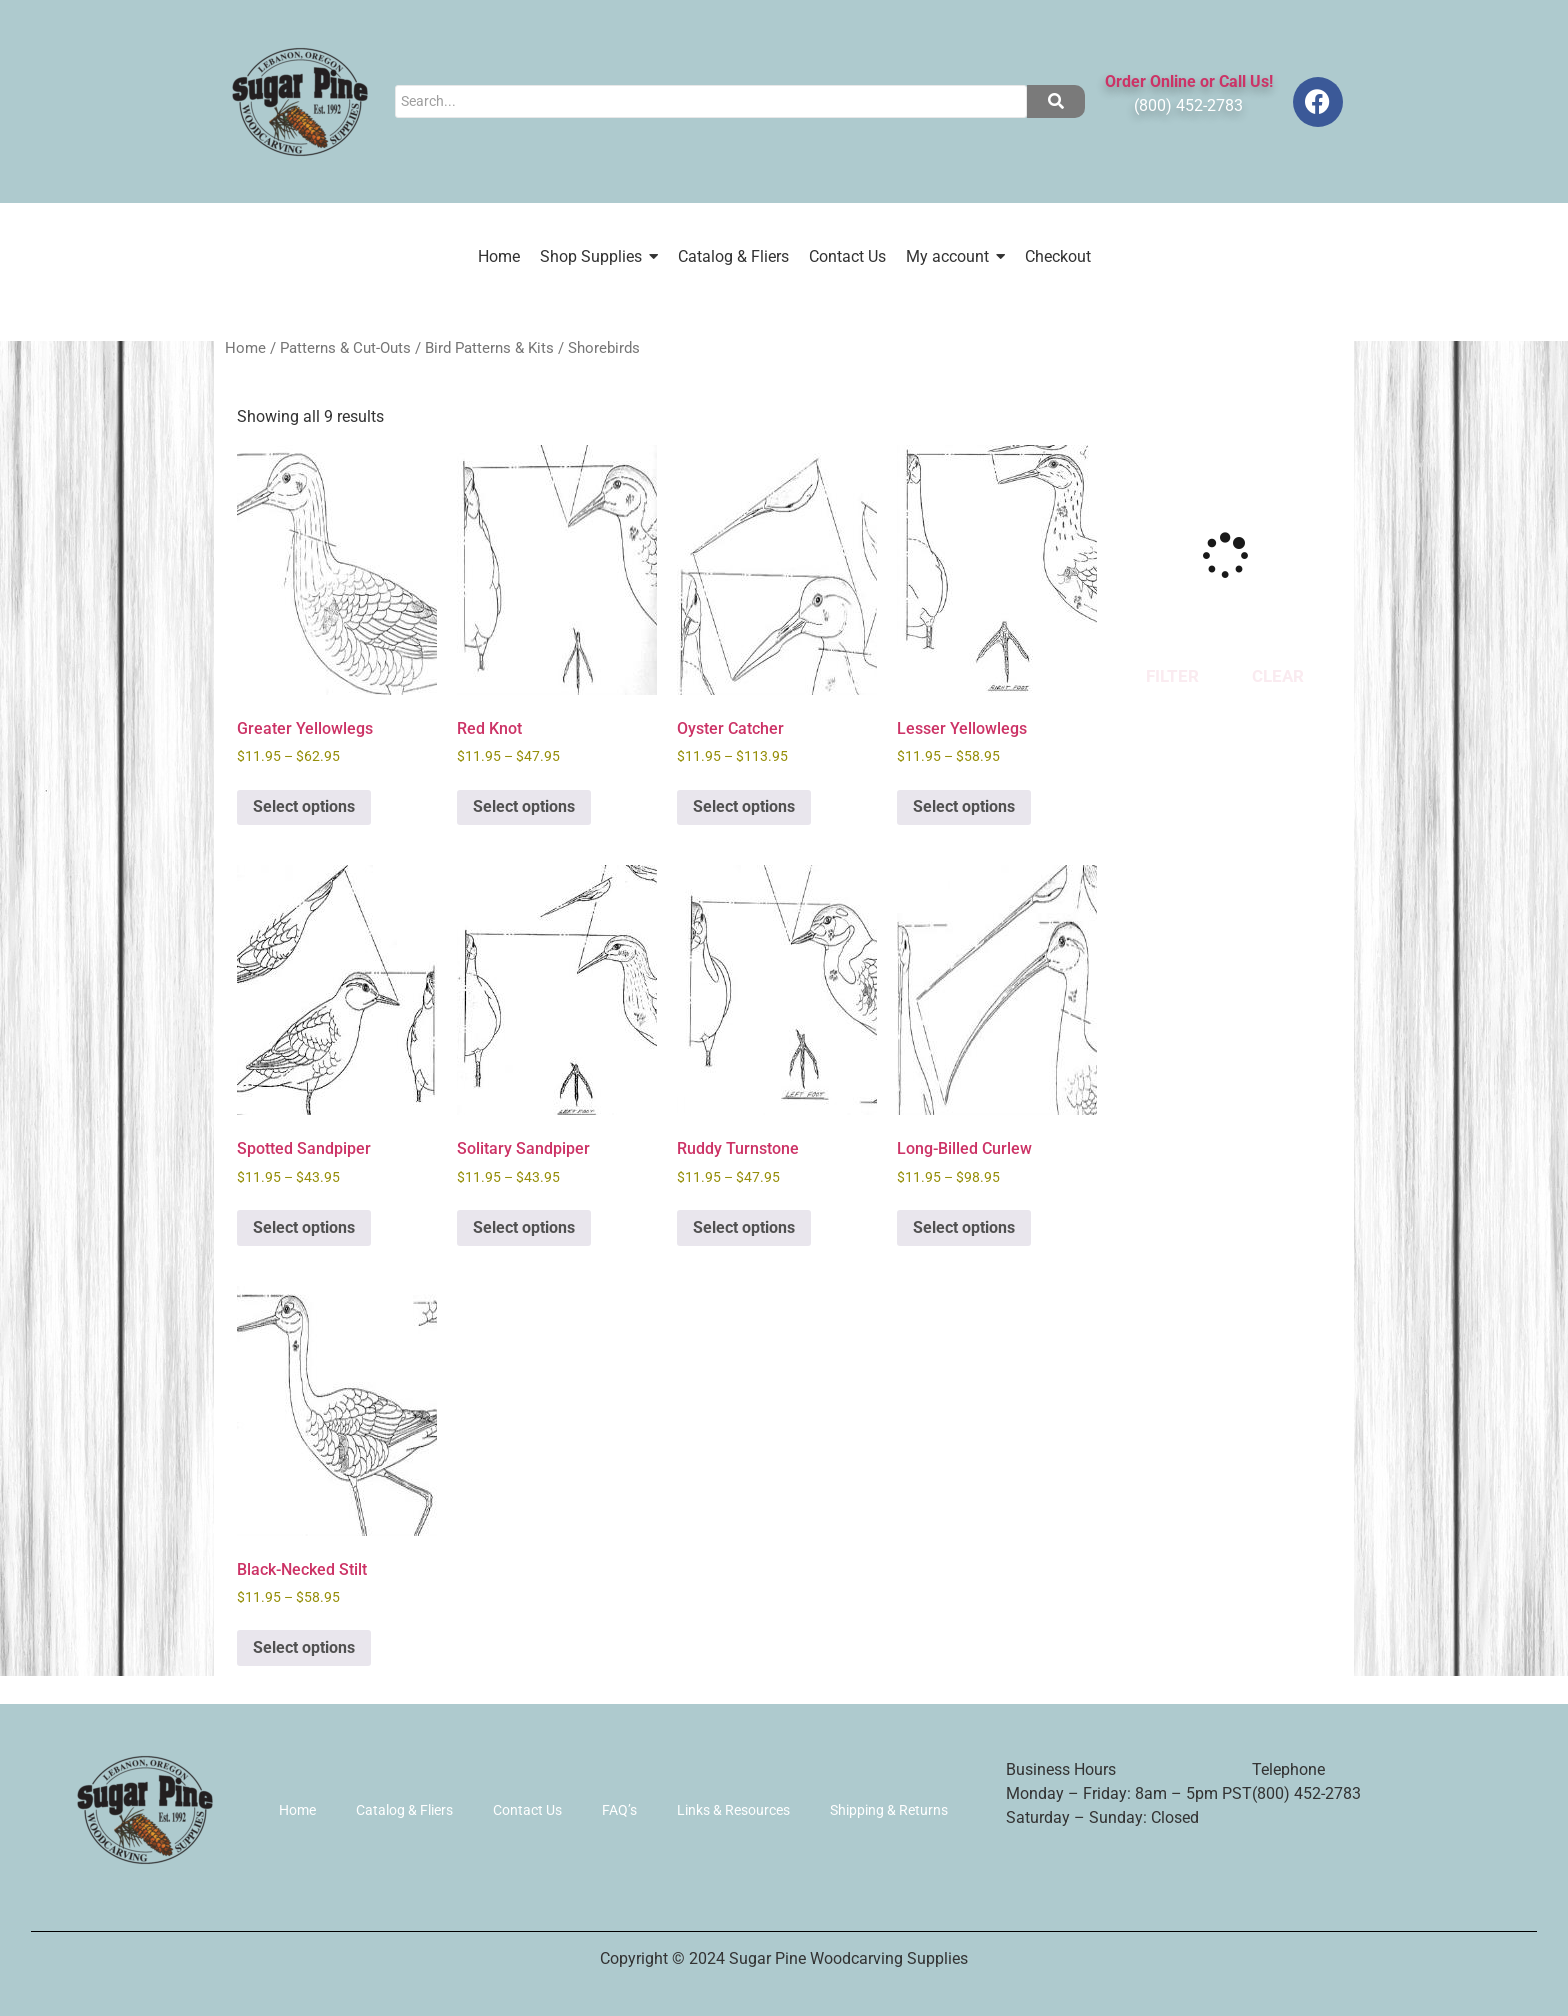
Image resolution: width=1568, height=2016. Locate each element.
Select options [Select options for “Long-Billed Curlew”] (964, 1227)
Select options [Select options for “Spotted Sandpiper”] (304, 1227)
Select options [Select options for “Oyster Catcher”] (744, 806)
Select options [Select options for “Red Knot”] (524, 806)
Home (245, 348)
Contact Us (527, 1810)
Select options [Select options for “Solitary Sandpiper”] (524, 1227)
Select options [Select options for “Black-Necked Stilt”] (304, 1647)
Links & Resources (733, 1810)
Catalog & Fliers (404, 1810)
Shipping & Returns (889, 1810)
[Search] (710, 101)
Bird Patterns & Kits (489, 348)
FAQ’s (619, 1810)
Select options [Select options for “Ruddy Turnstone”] (744, 1227)
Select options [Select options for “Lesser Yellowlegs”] (964, 806)
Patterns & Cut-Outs (345, 348)
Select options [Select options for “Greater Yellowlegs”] (304, 806)
